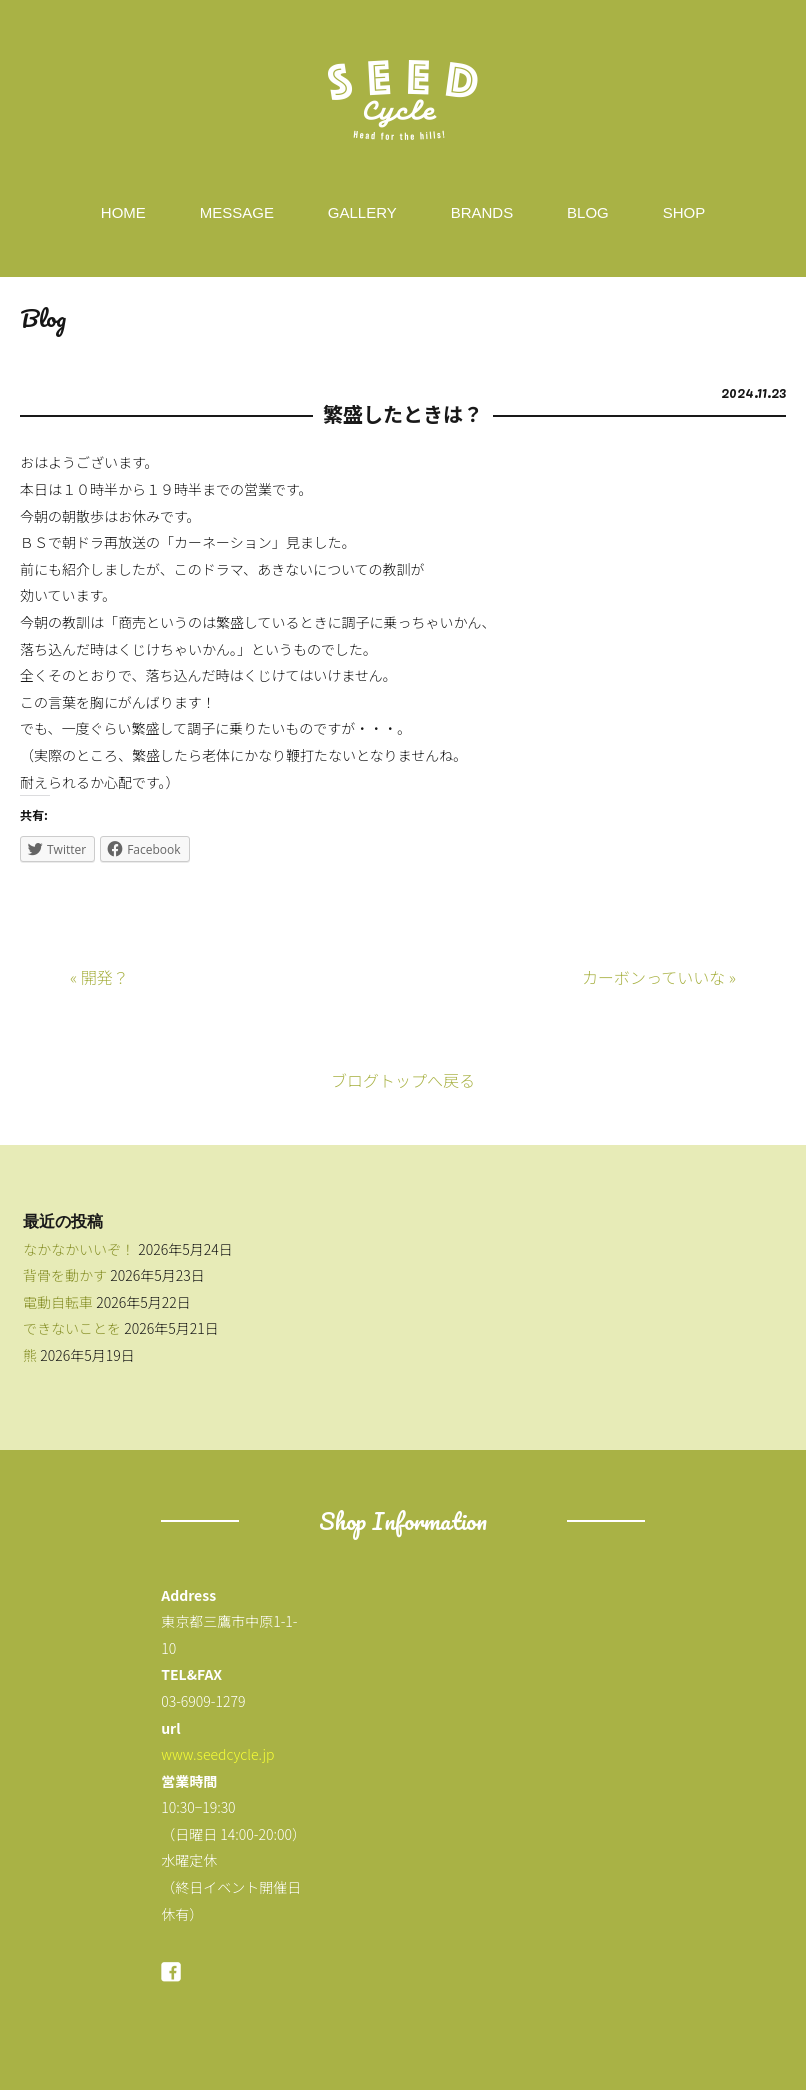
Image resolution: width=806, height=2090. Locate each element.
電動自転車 (58, 1302)
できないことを (72, 1328)
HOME (123, 212)
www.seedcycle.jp (217, 1754)
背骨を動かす (65, 1275)
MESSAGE (237, 212)
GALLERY (362, 212)
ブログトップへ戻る (403, 1080)
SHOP (684, 212)
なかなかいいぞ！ (79, 1249)
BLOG (588, 212)
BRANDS (482, 212)
